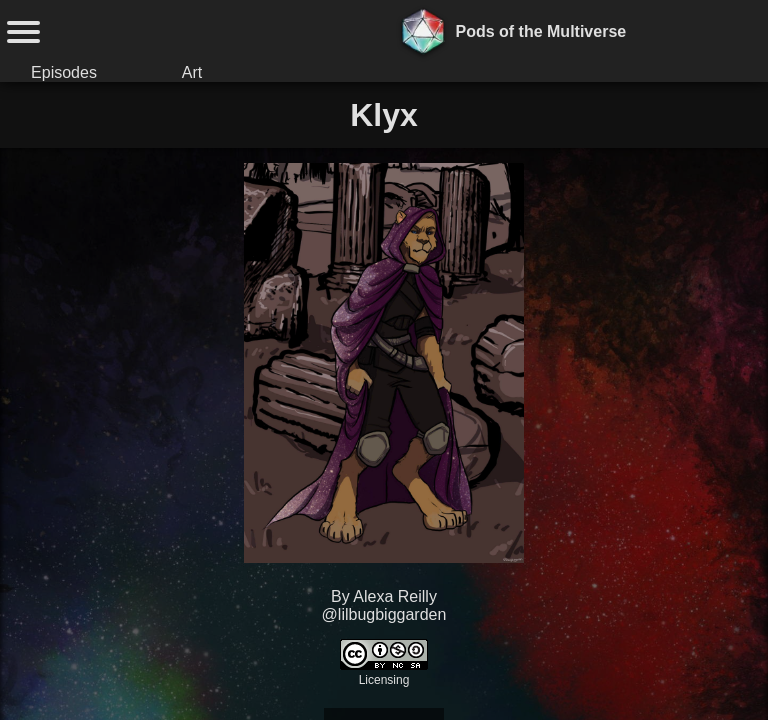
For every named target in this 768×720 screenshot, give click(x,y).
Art (192, 72)
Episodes (64, 72)
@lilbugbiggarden (384, 614)
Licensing (384, 680)
